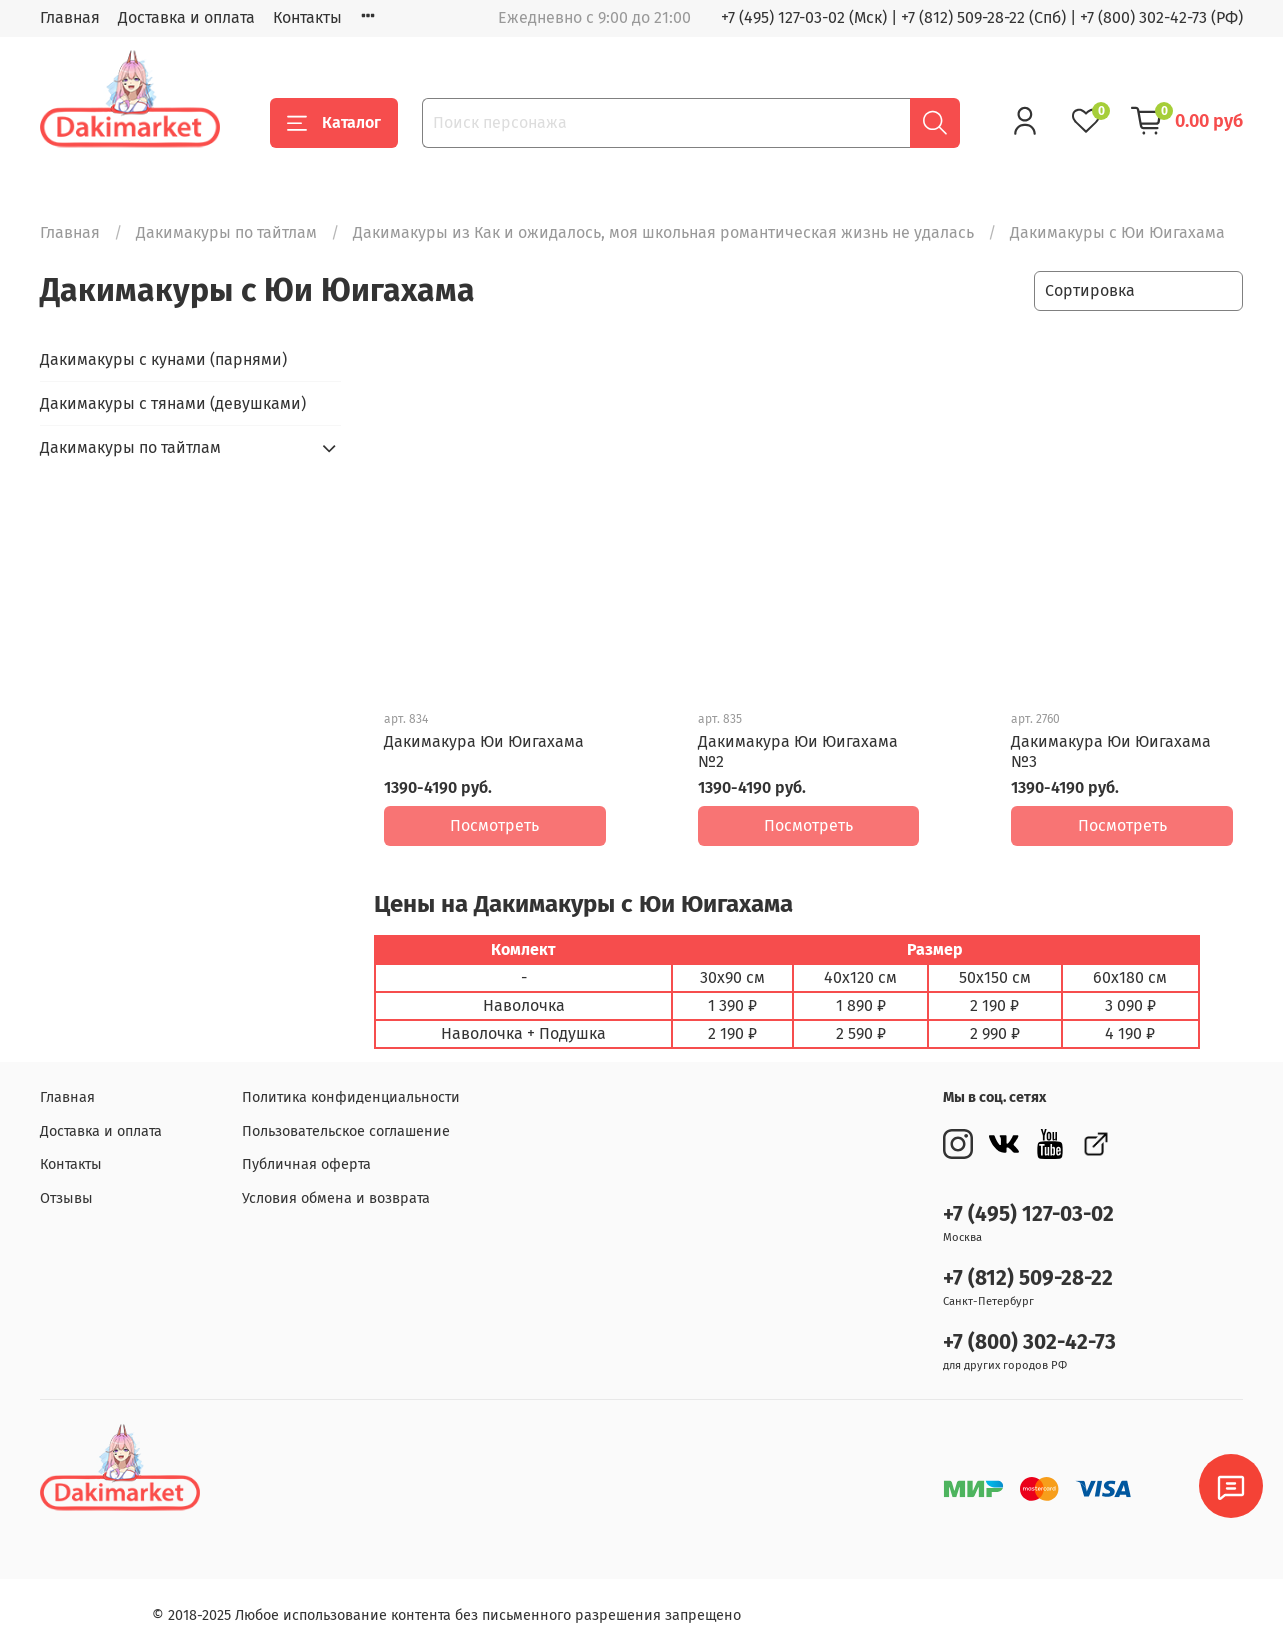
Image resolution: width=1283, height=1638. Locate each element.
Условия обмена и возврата (336, 1184)
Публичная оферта (306, 1150)
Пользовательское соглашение (346, 1117)
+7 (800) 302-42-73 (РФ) (1161, 17)
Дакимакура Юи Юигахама (484, 741)
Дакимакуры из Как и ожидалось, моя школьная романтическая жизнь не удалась (663, 232)
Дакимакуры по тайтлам (226, 232)
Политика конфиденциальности (351, 1083)
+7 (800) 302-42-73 (1029, 1328)
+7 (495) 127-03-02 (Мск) (804, 17)
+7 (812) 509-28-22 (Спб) (983, 17)
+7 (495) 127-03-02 (1028, 1200)
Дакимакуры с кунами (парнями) (163, 359)
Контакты (307, 17)
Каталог (334, 123)
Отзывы (66, 1184)
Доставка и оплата (186, 17)
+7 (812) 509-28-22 (1028, 1264)
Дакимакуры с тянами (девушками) (173, 403)
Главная (70, 17)
